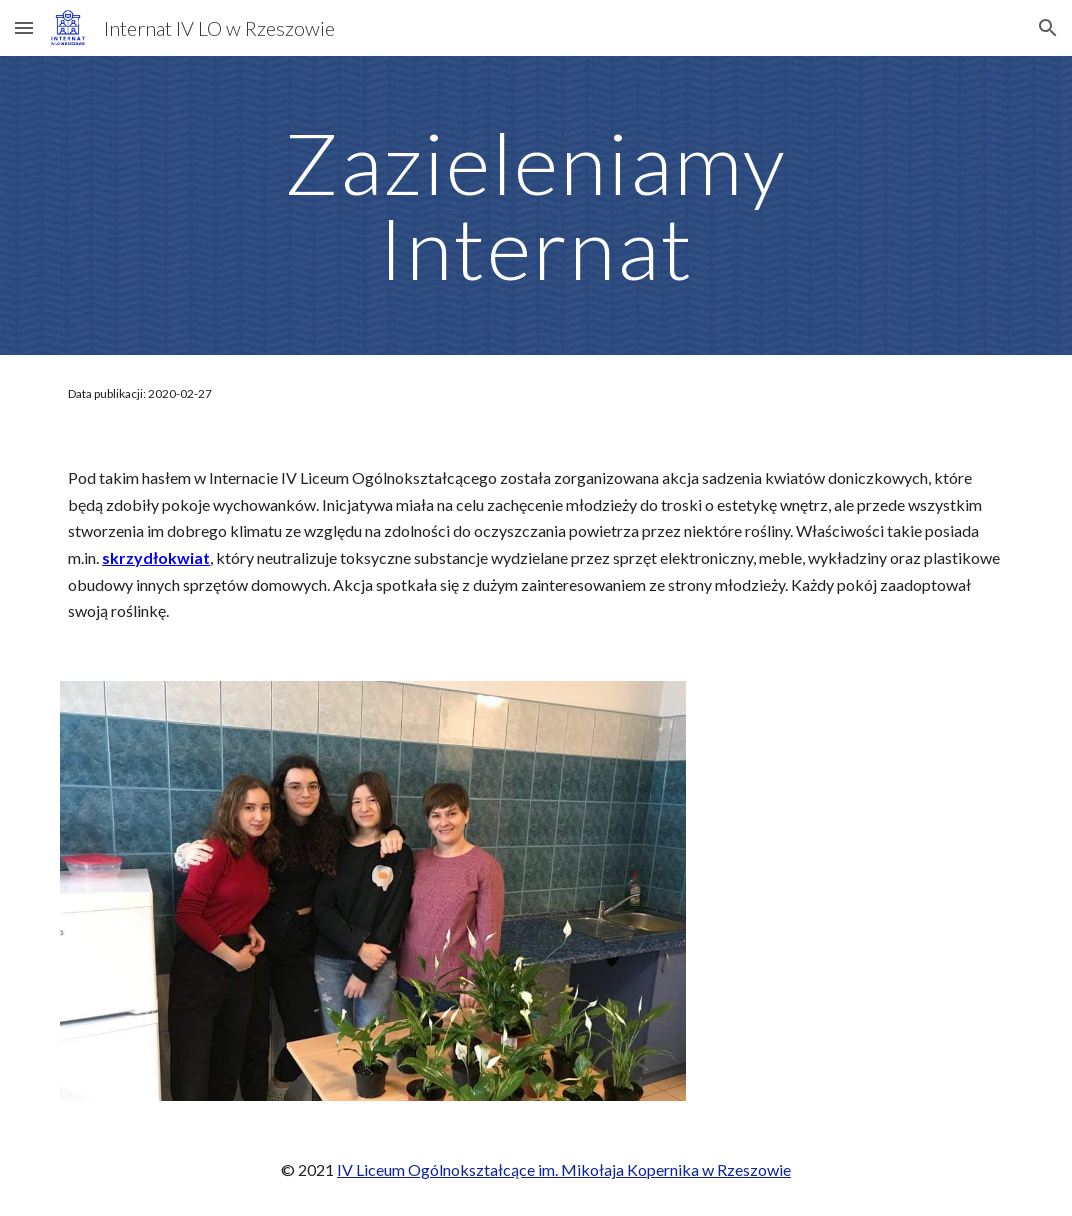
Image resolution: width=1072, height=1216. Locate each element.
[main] (536, 205)
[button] (24, 27)
